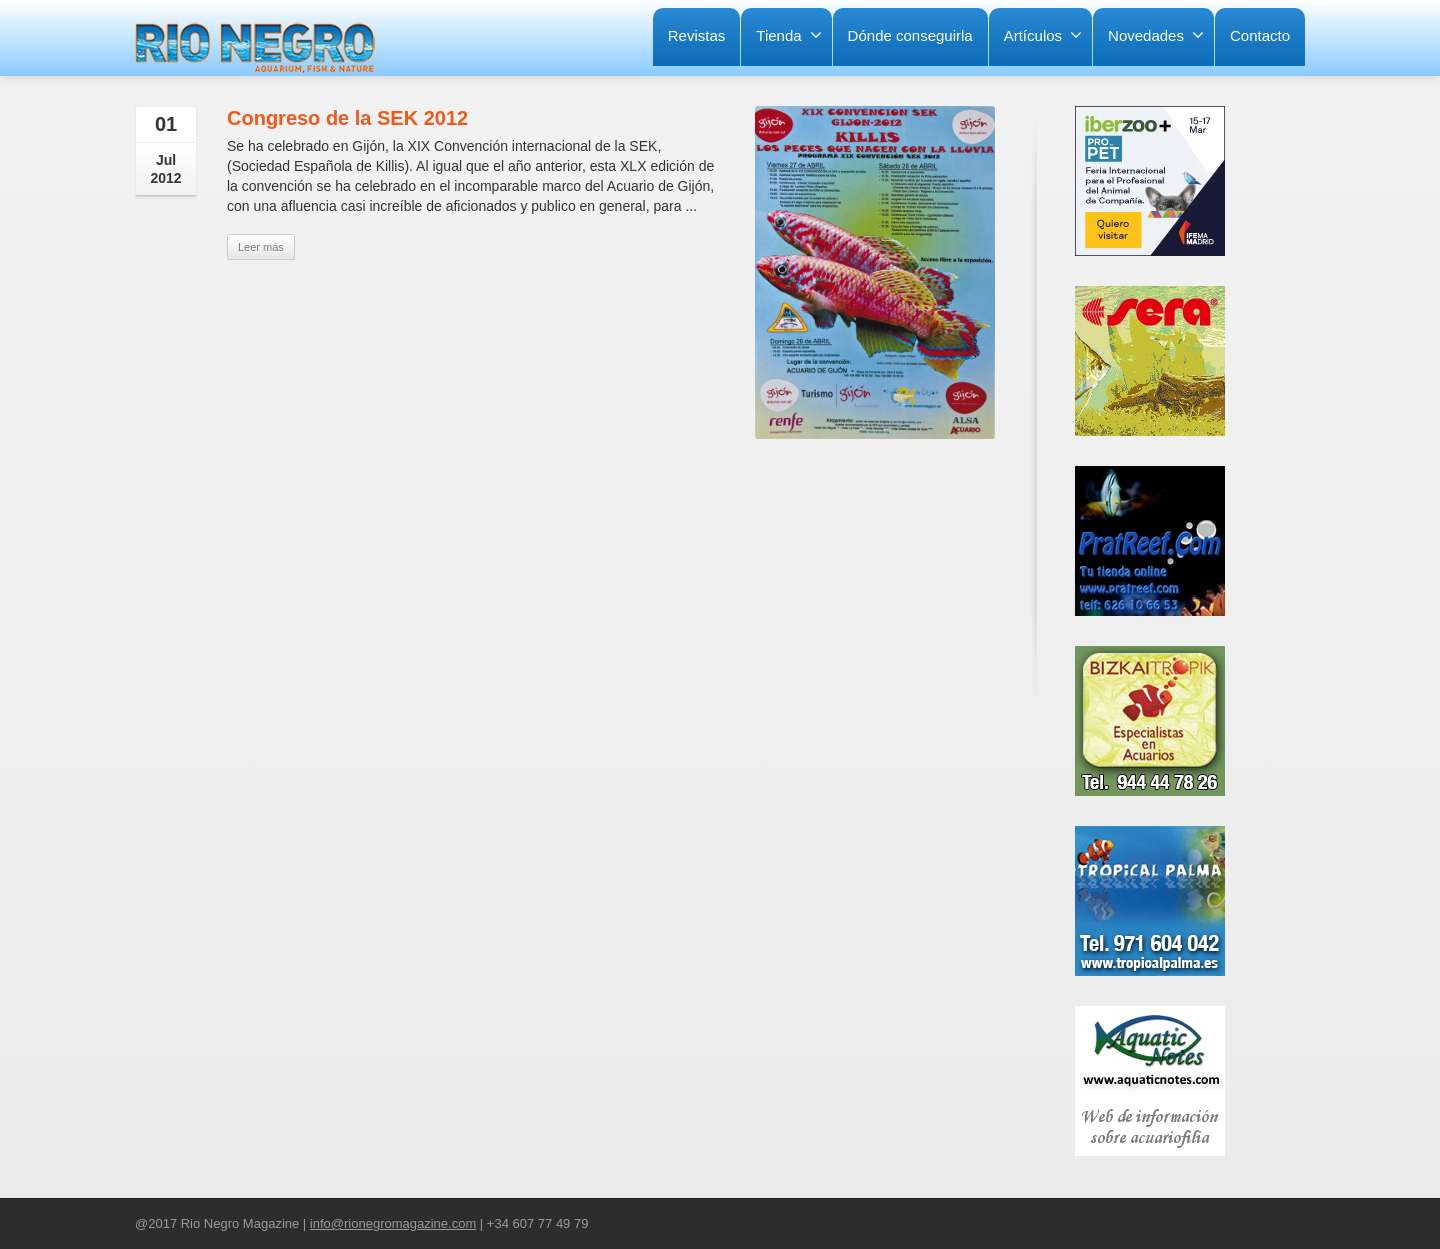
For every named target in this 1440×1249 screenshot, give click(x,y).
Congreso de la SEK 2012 (347, 118)
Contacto (1260, 35)
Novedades (1156, 35)
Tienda (788, 35)
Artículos (1043, 35)
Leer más (261, 247)
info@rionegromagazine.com (393, 1223)
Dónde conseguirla (910, 35)
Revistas (697, 35)
